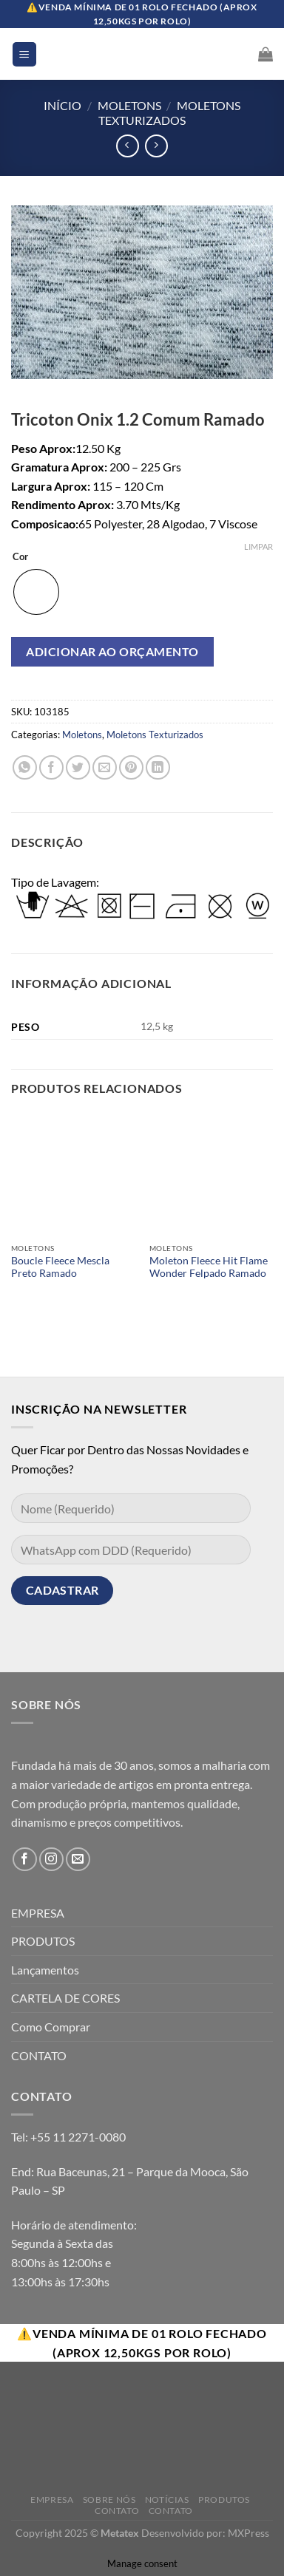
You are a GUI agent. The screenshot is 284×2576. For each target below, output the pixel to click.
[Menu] (25, 54)
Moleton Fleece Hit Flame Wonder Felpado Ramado (208, 1267)
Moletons (129, 105)
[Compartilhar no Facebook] (51, 767)
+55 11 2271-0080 (78, 2137)
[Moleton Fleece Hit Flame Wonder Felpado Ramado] (211, 1174)
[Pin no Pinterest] (131, 767)
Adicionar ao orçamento (112, 651)
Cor (20, 557)
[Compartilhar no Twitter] (78, 767)
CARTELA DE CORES (65, 1998)
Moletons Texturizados (169, 112)
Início (62, 105)
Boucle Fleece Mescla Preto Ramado (60, 1267)
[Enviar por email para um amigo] (104, 767)
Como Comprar (50, 2027)
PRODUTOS (43, 1941)
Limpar (258, 546)
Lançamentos (45, 1970)
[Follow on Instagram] (51, 1859)
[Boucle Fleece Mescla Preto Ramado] (73, 1174)
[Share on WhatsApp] (25, 767)
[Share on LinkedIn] (158, 767)
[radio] (36, 592)
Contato (117, 2510)
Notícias (167, 2499)
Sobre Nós (109, 2499)
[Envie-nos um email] (78, 1859)
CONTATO (39, 2055)
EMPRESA (37, 1913)
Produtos (224, 2499)
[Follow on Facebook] (25, 1859)
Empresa (51, 2499)
